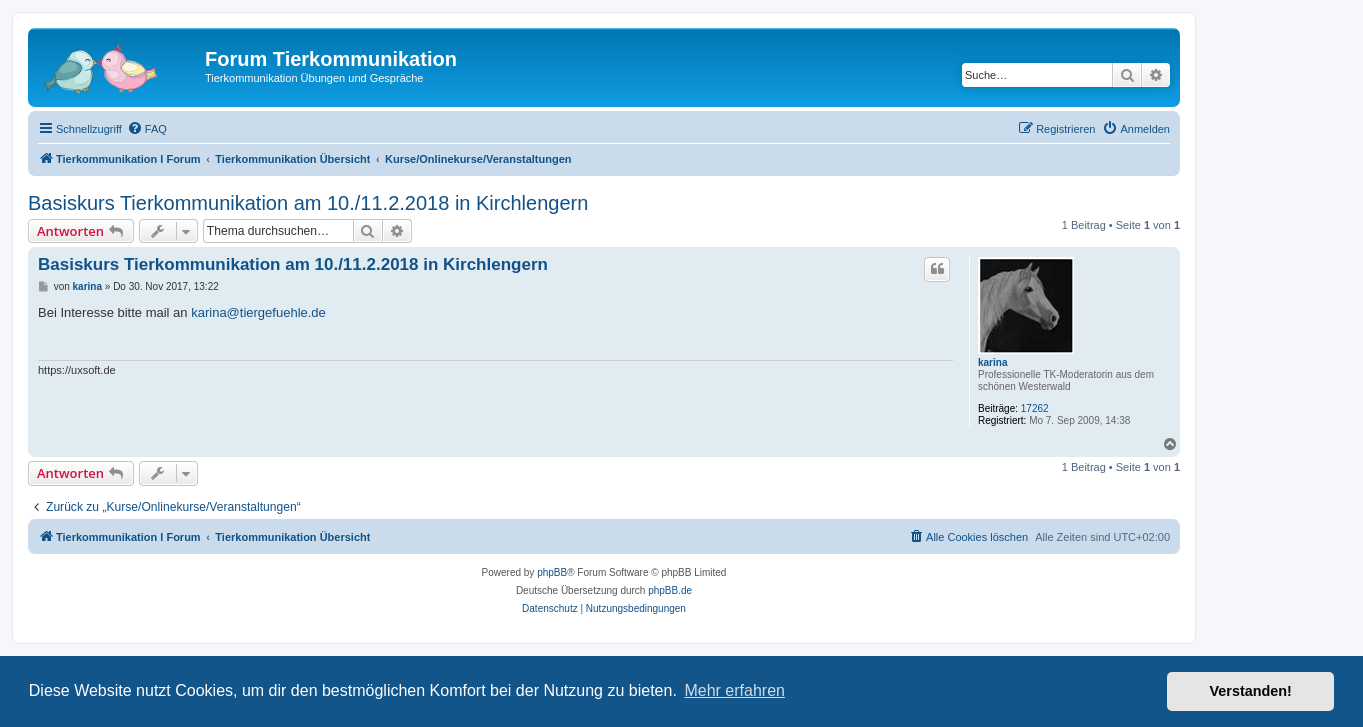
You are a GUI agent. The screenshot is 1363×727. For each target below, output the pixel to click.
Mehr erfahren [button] (734, 690)
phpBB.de (670, 590)
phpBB (552, 572)
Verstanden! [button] (1251, 691)
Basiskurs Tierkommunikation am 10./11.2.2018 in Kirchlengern (308, 203)
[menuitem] (147, 129)
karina (992, 362)
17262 (1035, 408)
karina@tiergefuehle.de (258, 312)
